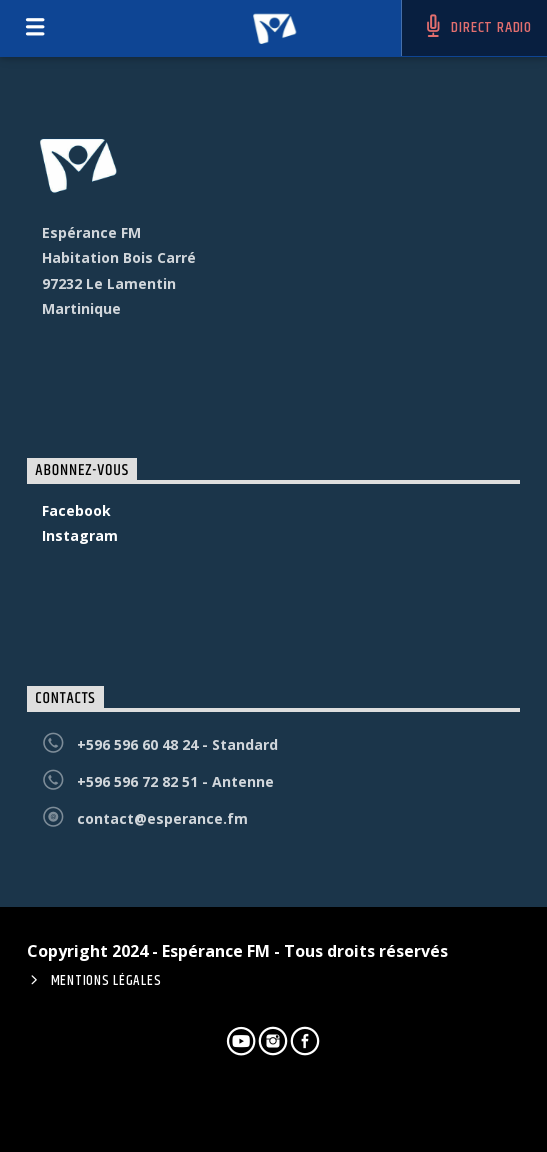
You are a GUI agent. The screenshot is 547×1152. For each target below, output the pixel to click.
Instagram (80, 535)
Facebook (76, 510)
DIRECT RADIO (477, 27)
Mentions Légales (106, 981)
